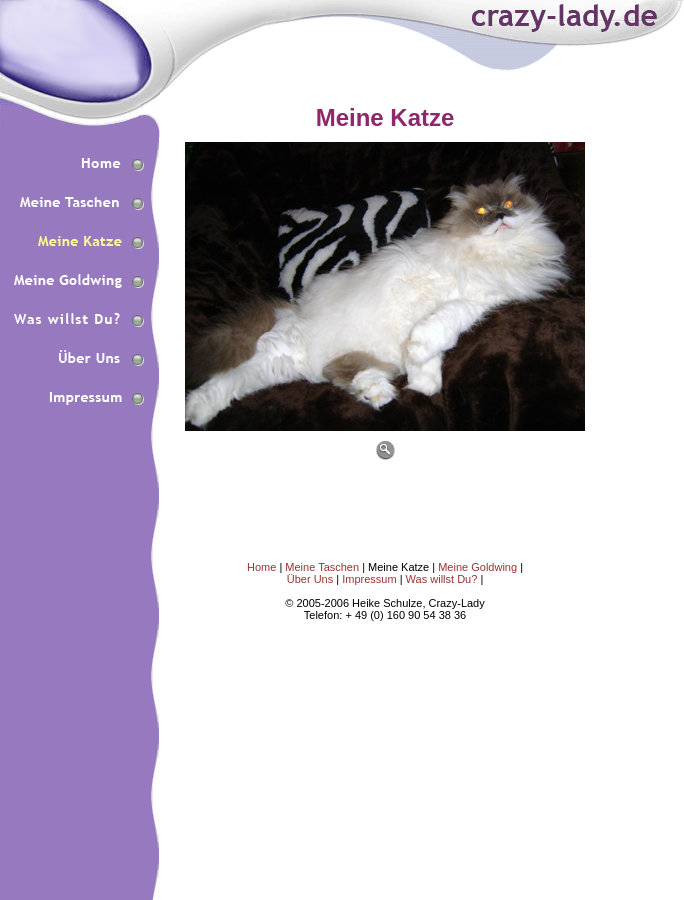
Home (261, 567)
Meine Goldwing (477, 567)
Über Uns (310, 579)
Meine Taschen (322, 567)
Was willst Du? (443, 579)
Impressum (370, 579)
